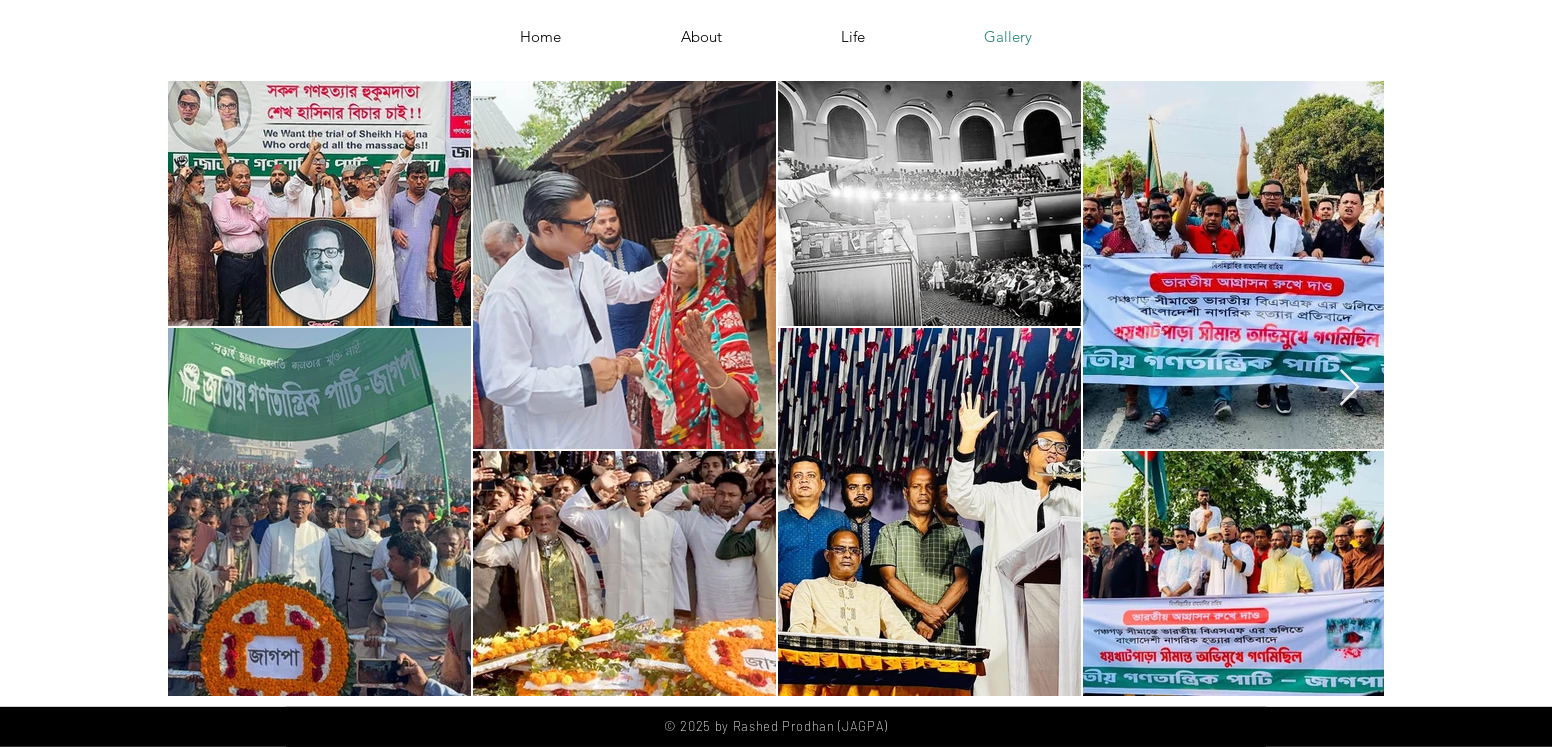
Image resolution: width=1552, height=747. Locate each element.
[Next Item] (1349, 388)
